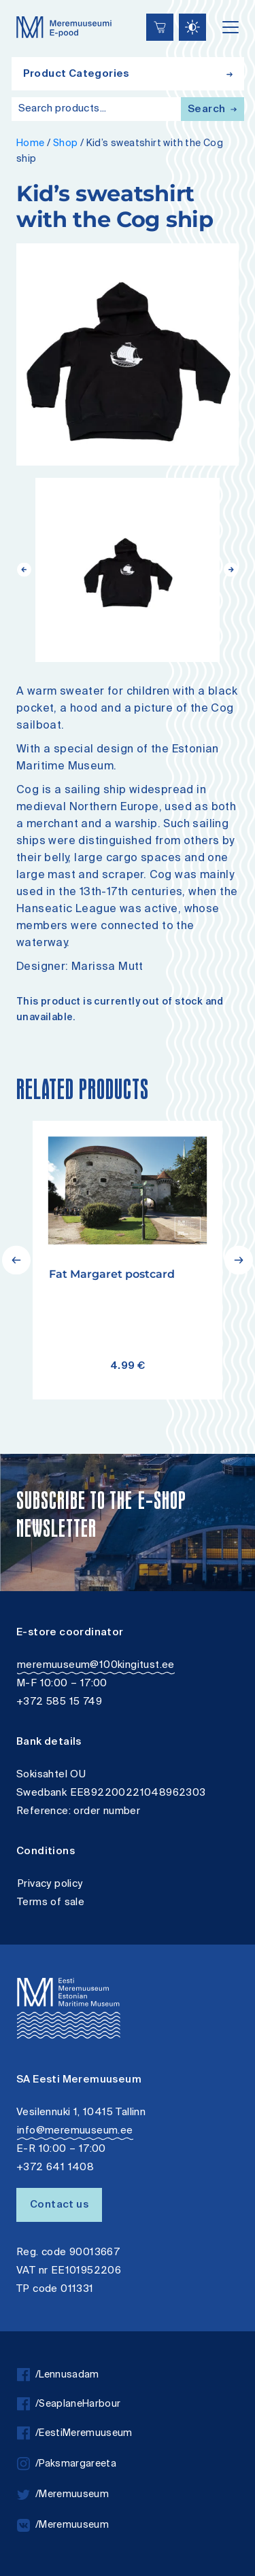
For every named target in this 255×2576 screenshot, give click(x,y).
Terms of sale (50, 1903)
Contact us (59, 2205)
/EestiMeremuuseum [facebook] (75, 2433)
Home (30, 143)
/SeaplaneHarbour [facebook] (68, 2404)
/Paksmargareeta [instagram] (66, 2464)
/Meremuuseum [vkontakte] (63, 2525)
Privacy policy (50, 1884)
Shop (65, 143)
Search (212, 110)
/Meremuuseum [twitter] (63, 2494)
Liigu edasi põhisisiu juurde (16, 1)
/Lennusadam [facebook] (58, 2375)
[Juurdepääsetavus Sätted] (192, 27)
